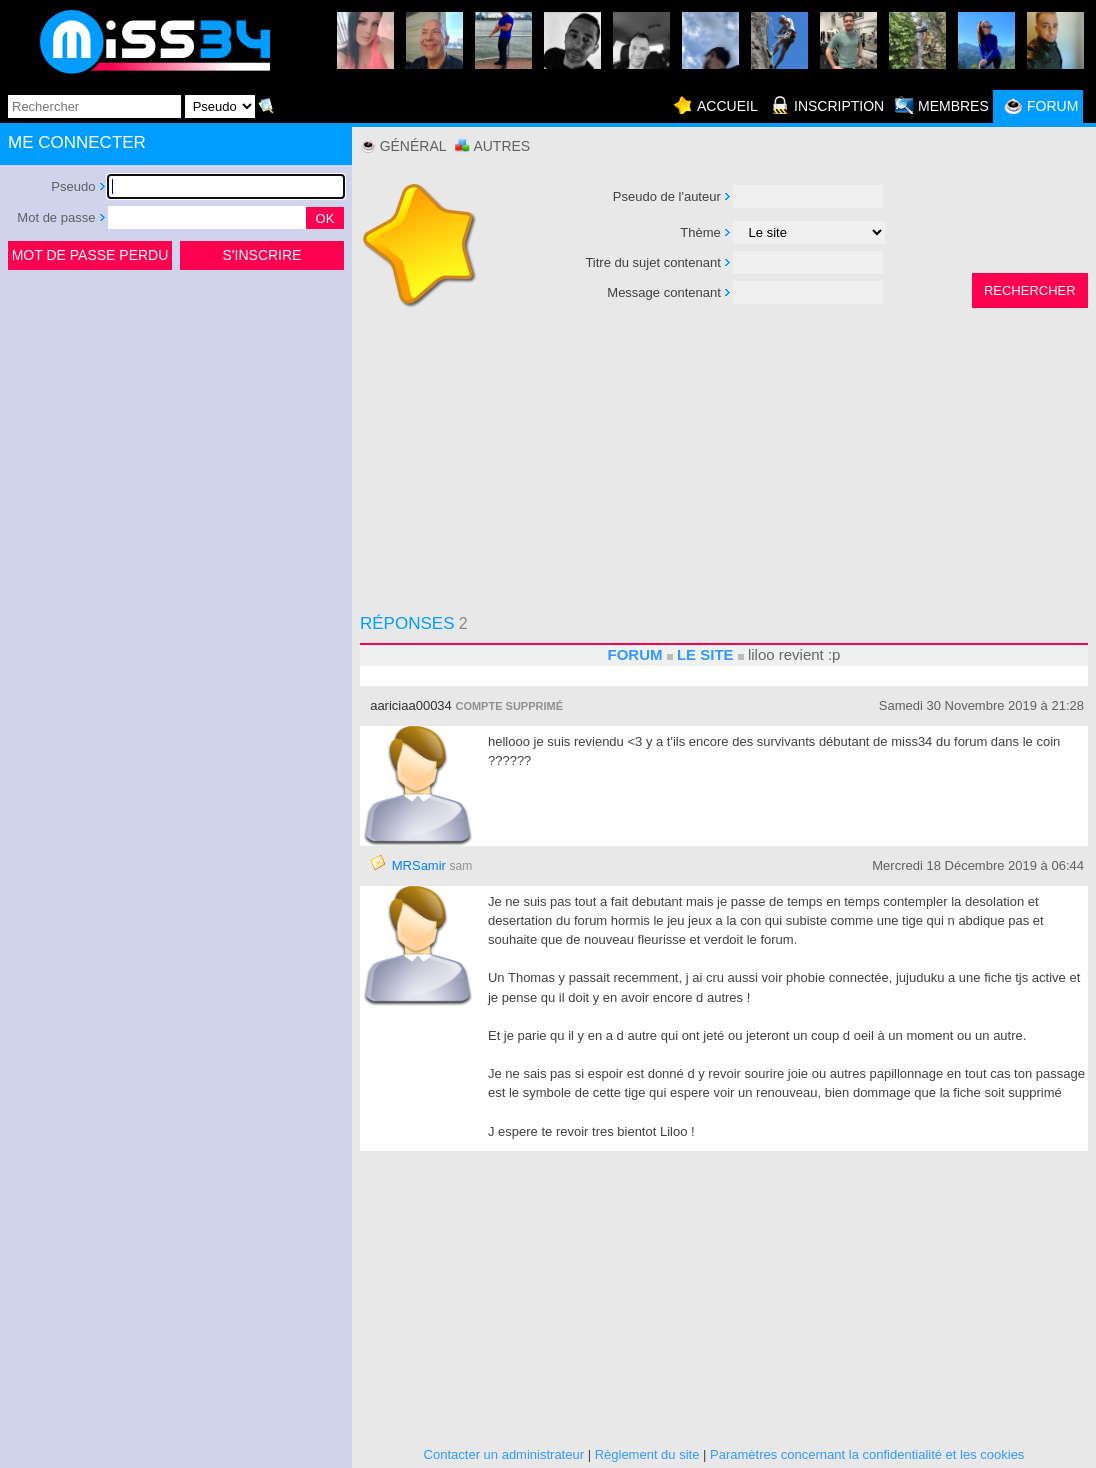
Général (413, 146)
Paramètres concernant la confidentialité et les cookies (867, 1454)
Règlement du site (647, 1454)
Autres (501, 146)
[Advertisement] (176, 424)
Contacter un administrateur (504, 1454)
